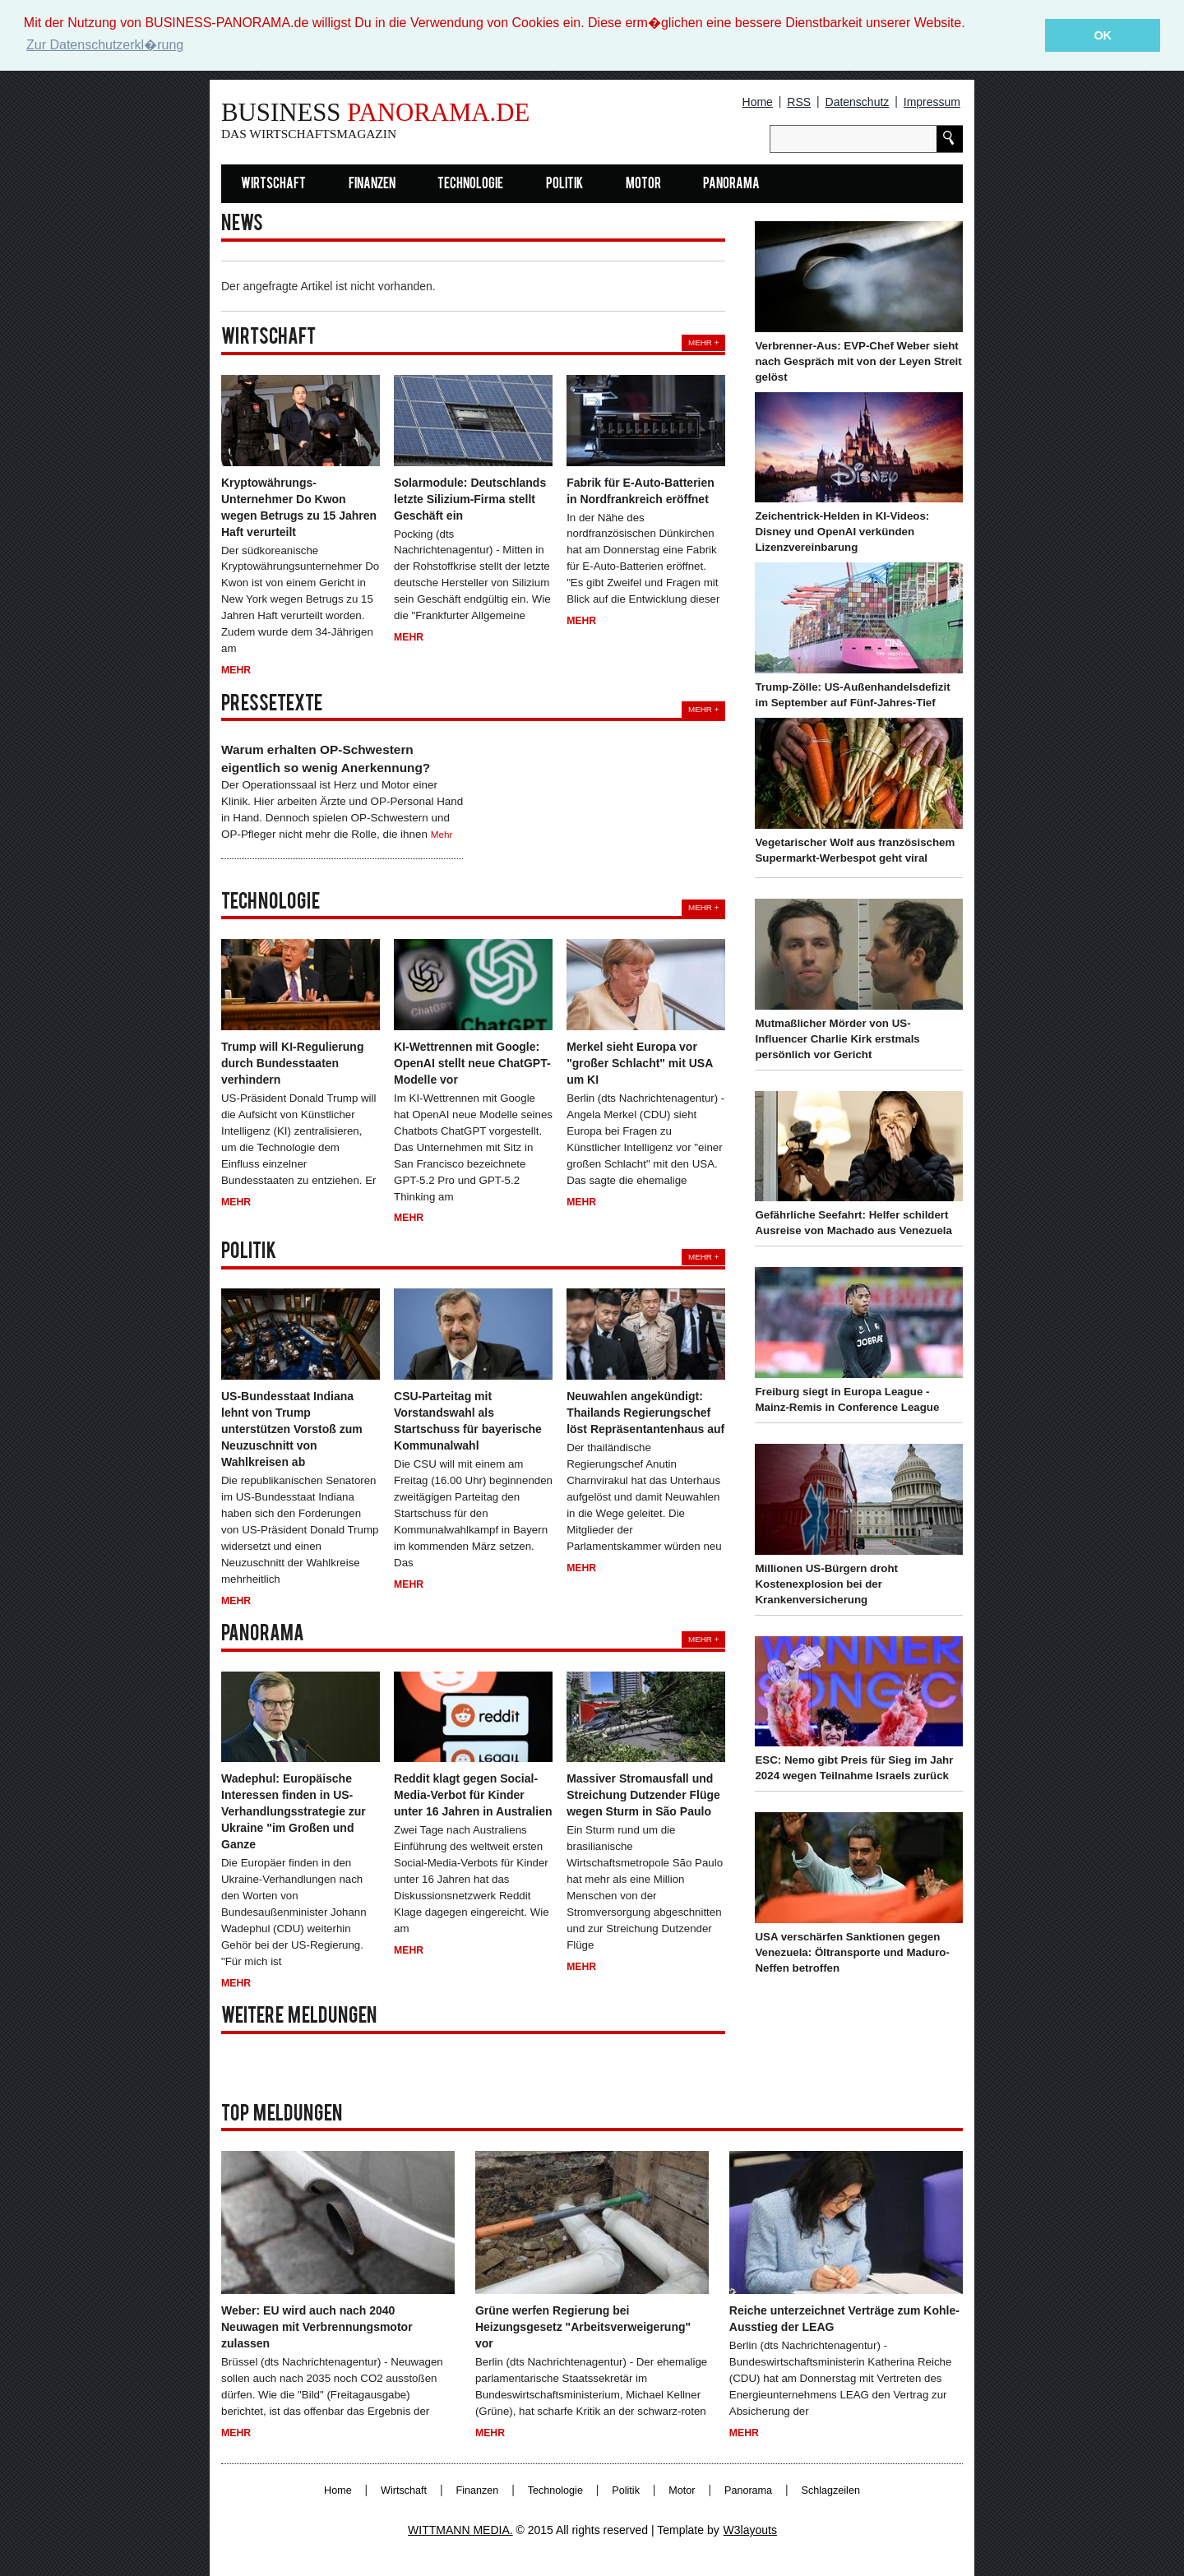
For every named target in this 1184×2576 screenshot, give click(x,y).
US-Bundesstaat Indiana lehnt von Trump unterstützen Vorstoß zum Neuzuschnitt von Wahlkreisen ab (292, 1429)
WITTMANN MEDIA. (460, 2530)
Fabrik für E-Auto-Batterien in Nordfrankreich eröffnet (641, 490)
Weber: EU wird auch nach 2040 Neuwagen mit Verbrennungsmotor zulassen (317, 2326)
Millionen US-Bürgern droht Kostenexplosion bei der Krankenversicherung (826, 1583)
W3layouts (750, 2530)
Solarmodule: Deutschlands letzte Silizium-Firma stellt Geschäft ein (470, 498)
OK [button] (1103, 35)
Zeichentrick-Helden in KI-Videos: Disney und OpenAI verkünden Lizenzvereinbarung (842, 531)
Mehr (236, 670)
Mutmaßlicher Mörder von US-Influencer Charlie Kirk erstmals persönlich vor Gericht (837, 1038)
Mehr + (703, 342)
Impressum (932, 102)
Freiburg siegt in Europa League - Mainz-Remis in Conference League (847, 1399)
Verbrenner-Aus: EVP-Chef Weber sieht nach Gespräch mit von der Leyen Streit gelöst (858, 360)
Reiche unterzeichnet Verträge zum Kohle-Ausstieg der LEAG (844, 2318)
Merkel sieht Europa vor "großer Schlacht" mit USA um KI (640, 1062)
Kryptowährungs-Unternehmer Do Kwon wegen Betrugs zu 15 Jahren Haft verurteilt (299, 506)
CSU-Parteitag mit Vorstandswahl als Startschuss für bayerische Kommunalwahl (468, 1421)
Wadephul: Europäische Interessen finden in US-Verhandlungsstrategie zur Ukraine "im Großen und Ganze (293, 1811)
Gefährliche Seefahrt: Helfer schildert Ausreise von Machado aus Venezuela (853, 1223)
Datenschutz (858, 102)
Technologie (470, 184)
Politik (564, 184)
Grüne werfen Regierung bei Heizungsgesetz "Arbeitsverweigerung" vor (583, 2326)
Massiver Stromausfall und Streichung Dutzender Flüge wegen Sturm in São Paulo (643, 1795)
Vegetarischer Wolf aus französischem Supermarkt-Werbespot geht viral (855, 849)
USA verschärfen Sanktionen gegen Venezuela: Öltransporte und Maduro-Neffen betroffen (852, 1952)
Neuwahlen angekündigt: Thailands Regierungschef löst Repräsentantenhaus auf (645, 1413)
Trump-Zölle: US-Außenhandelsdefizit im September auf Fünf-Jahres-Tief (852, 695)
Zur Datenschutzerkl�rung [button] (104, 45)
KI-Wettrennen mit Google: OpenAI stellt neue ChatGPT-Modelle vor (472, 1062)
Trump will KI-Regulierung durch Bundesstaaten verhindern (292, 1062)
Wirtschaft (273, 184)
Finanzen (372, 184)
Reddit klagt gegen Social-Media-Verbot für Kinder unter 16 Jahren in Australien (473, 1795)
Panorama (731, 184)
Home (757, 102)
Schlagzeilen (831, 2490)
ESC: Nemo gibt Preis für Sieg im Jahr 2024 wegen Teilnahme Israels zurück (854, 1768)
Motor (643, 184)
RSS (799, 102)
